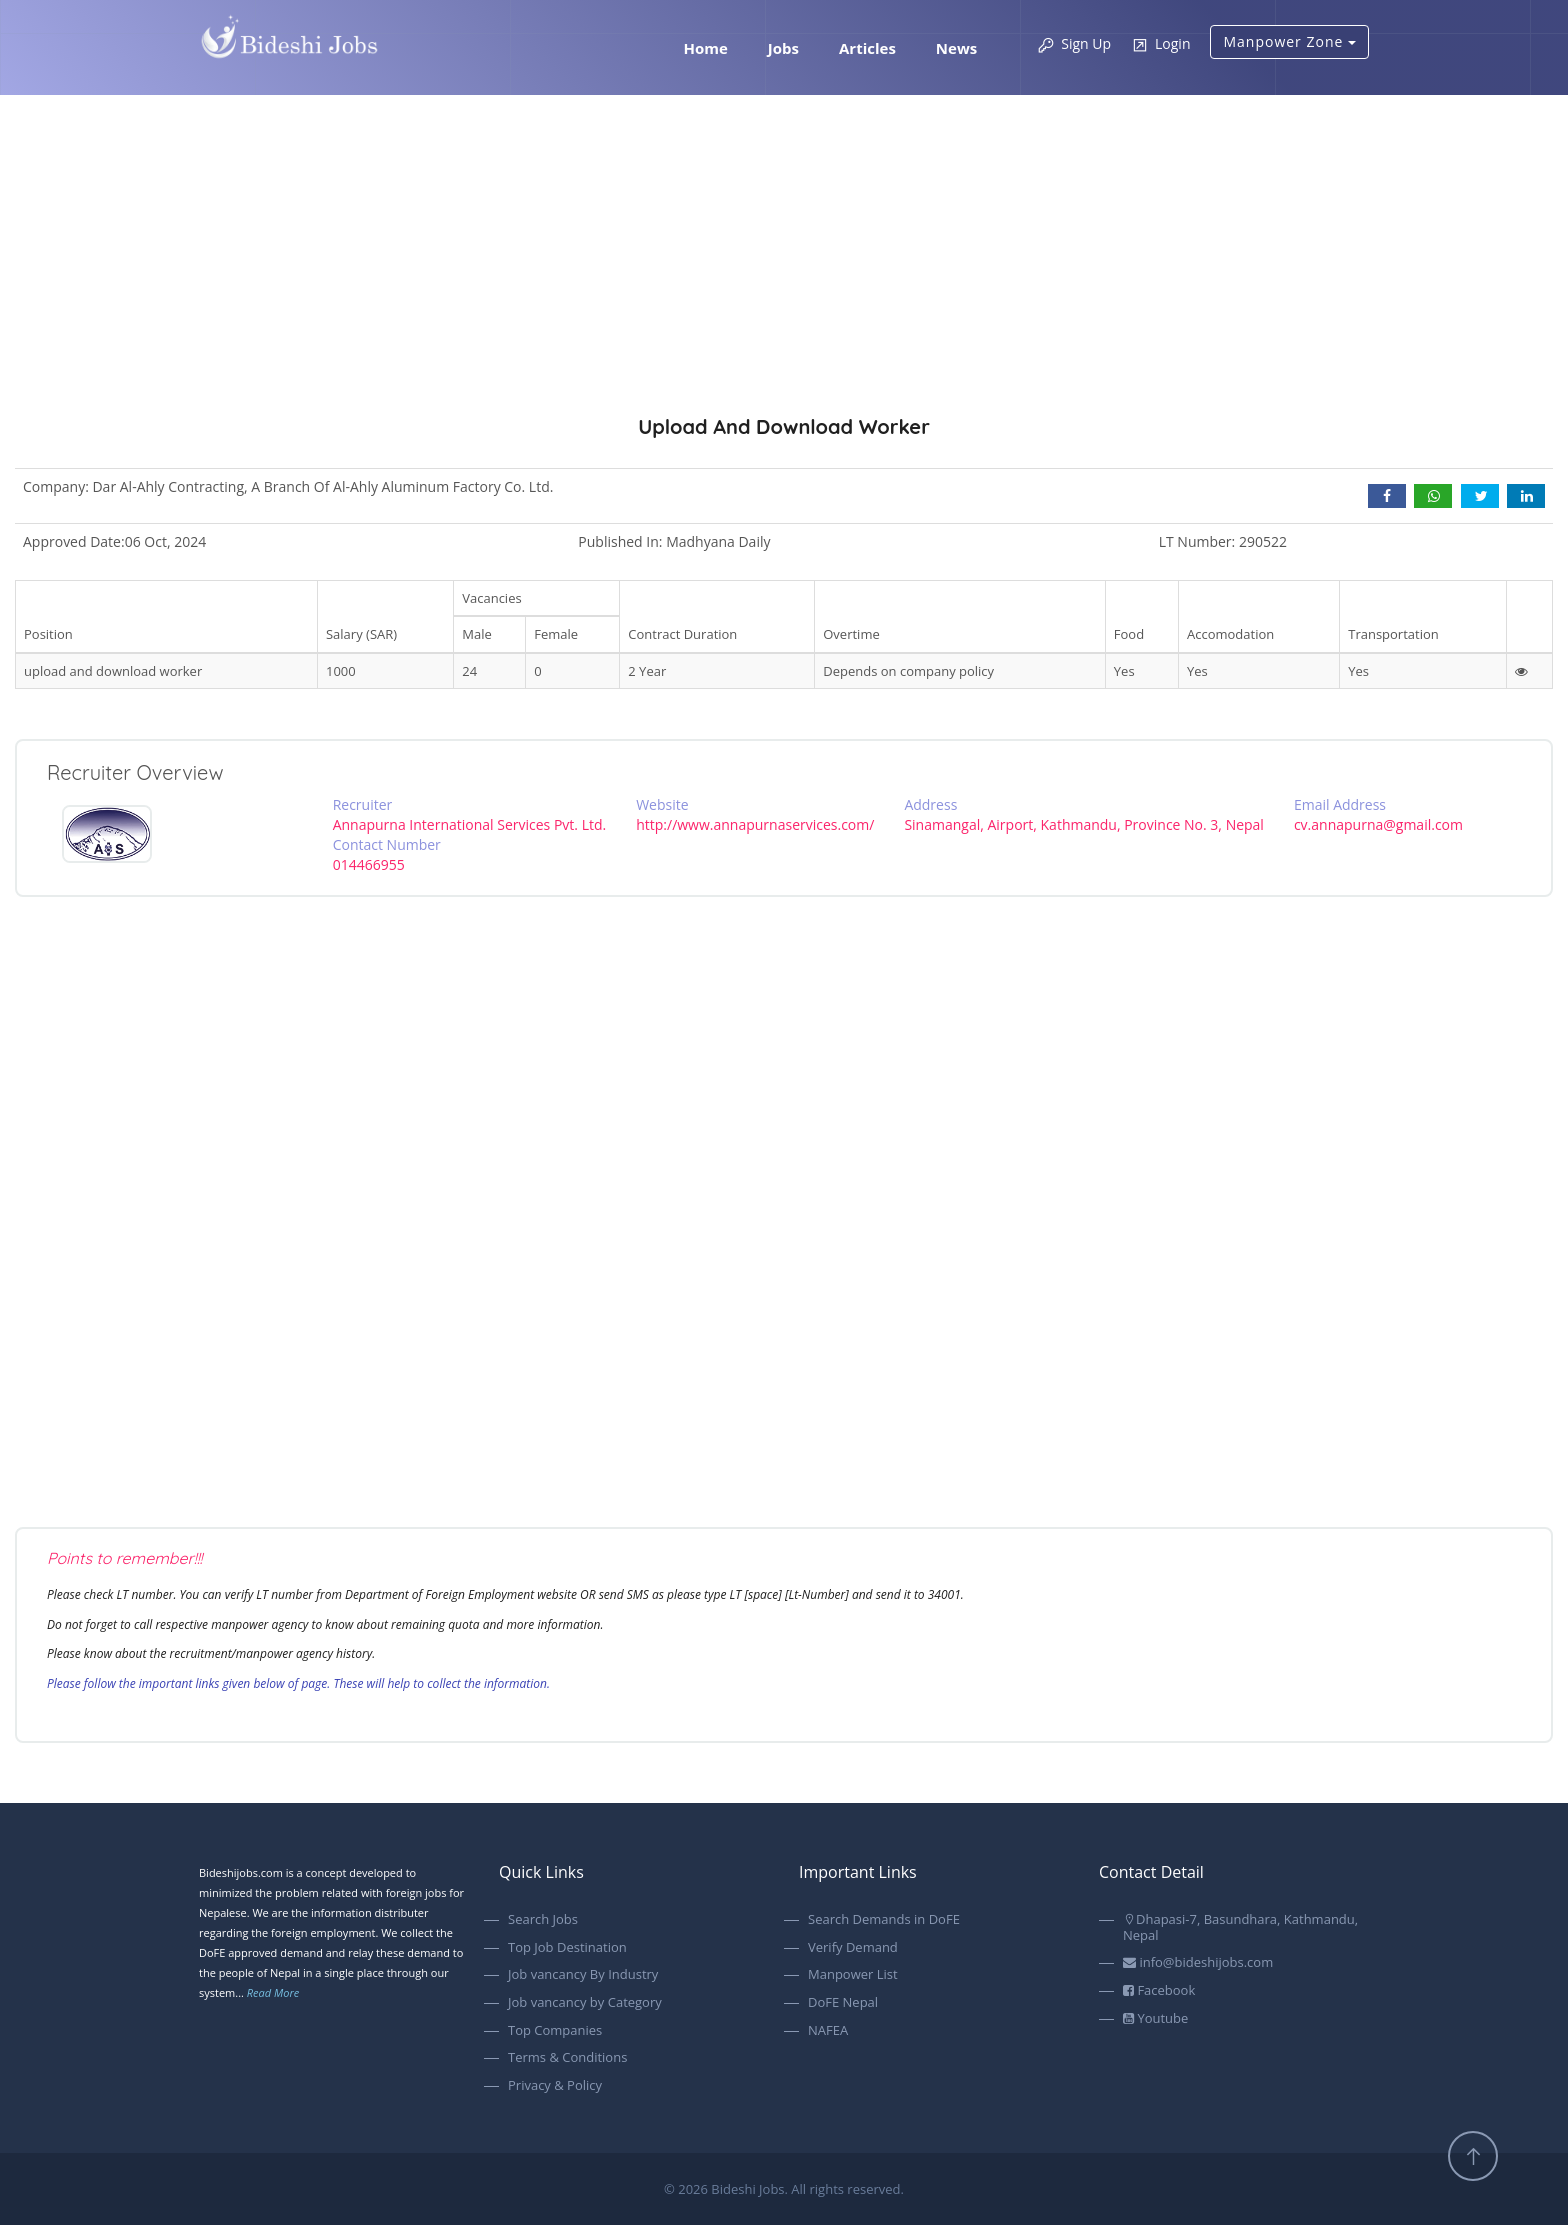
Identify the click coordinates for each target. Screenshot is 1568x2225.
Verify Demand (853, 1948)
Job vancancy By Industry (583, 1975)
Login (1160, 45)
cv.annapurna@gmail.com (1378, 824)
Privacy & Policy (555, 2086)
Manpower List (853, 1975)
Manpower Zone (1289, 41)
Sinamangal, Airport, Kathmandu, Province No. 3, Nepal (1084, 824)
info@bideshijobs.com (1198, 1963)
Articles (867, 48)
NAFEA (828, 2031)
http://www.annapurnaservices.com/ (755, 824)
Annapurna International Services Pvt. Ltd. (470, 824)
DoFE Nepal (843, 2003)
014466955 (369, 864)
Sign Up (1074, 45)
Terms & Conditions (567, 2058)
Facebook (1159, 1991)
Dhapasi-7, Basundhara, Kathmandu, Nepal (1240, 1927)
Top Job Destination (567, 1948)
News (956, 48)
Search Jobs (543, 1920)
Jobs (783, 48)
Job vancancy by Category (585, 2003)
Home (705, 48)
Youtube (1155, 2019)
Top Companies (555, 2031)
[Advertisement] (784, 295)
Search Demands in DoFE (884, 1920)
